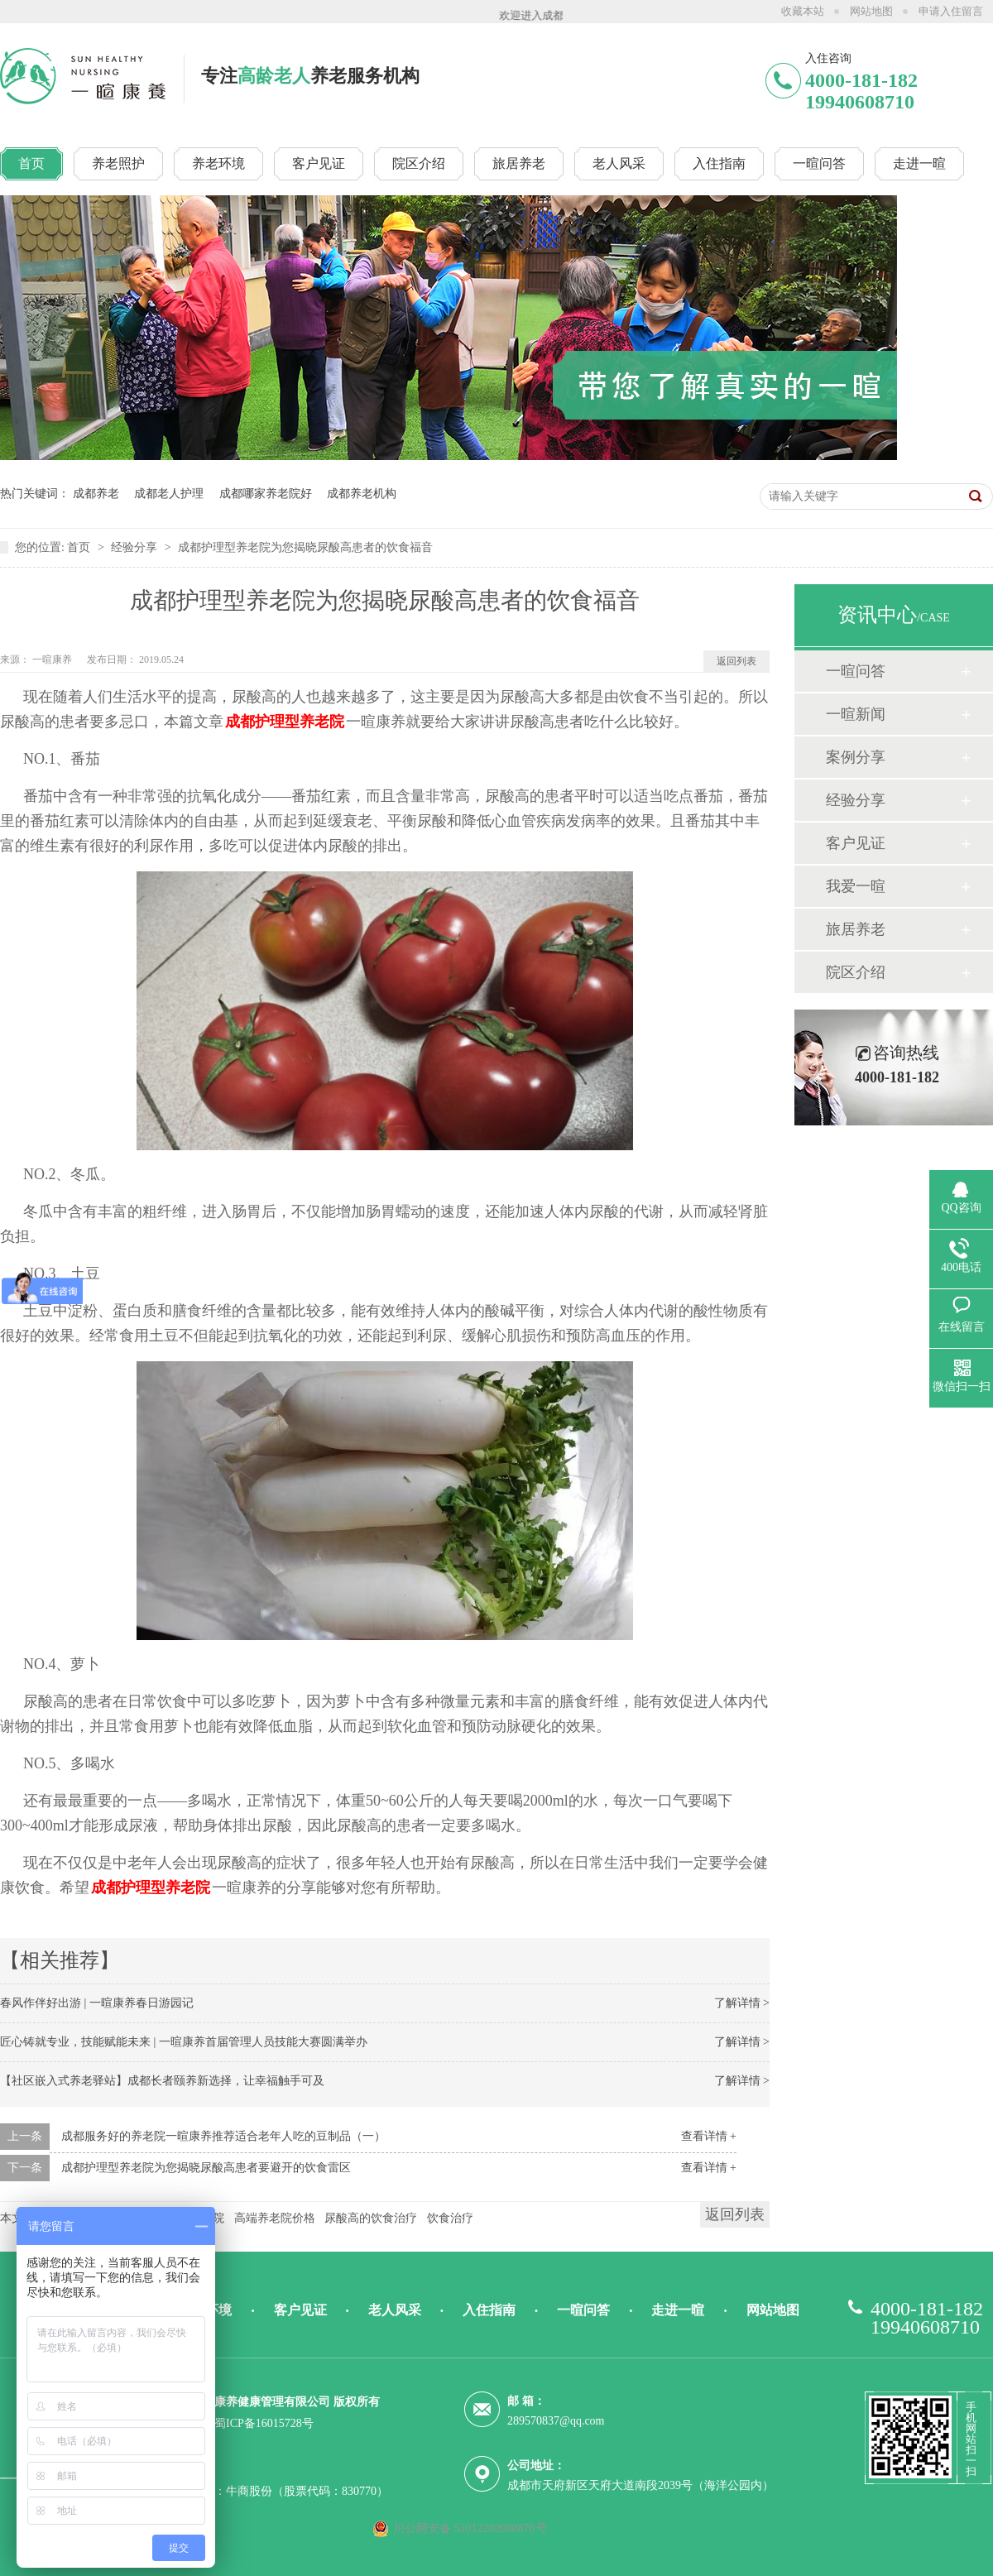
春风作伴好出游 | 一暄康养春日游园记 (97, 2003)
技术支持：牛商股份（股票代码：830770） (278, 2491)
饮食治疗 (450, 2218)
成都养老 (96, 493)
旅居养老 (855, 929)
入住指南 (489, 2310)
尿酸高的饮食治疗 (370, 2218)
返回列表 (736, 661)
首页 (80, 547)
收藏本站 (802, 11)
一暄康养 (53, 659)
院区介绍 (855, 972)
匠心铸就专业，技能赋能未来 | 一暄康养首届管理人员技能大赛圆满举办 (183, 2042)
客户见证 (855, 843)
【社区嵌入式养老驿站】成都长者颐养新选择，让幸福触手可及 (162, 2081)
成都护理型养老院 (284, 721)
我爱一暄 (855, 886)
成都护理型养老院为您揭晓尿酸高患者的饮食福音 (305, 547)
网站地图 (871, 11)
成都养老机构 (361, 493)
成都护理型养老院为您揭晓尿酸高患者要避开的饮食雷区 (206, 2167)
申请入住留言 (951, 11)
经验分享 (136, 547)
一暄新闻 (855, 714)
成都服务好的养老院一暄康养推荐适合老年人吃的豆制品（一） (223, 2136)
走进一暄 (677, 2310)
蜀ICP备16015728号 (264, 2423)
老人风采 (394, 2310)
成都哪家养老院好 (265, 493)
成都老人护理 (169, 493)
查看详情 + (708, 2136)
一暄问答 (855, 671)
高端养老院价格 (274, 2218)
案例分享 (855, 757)
